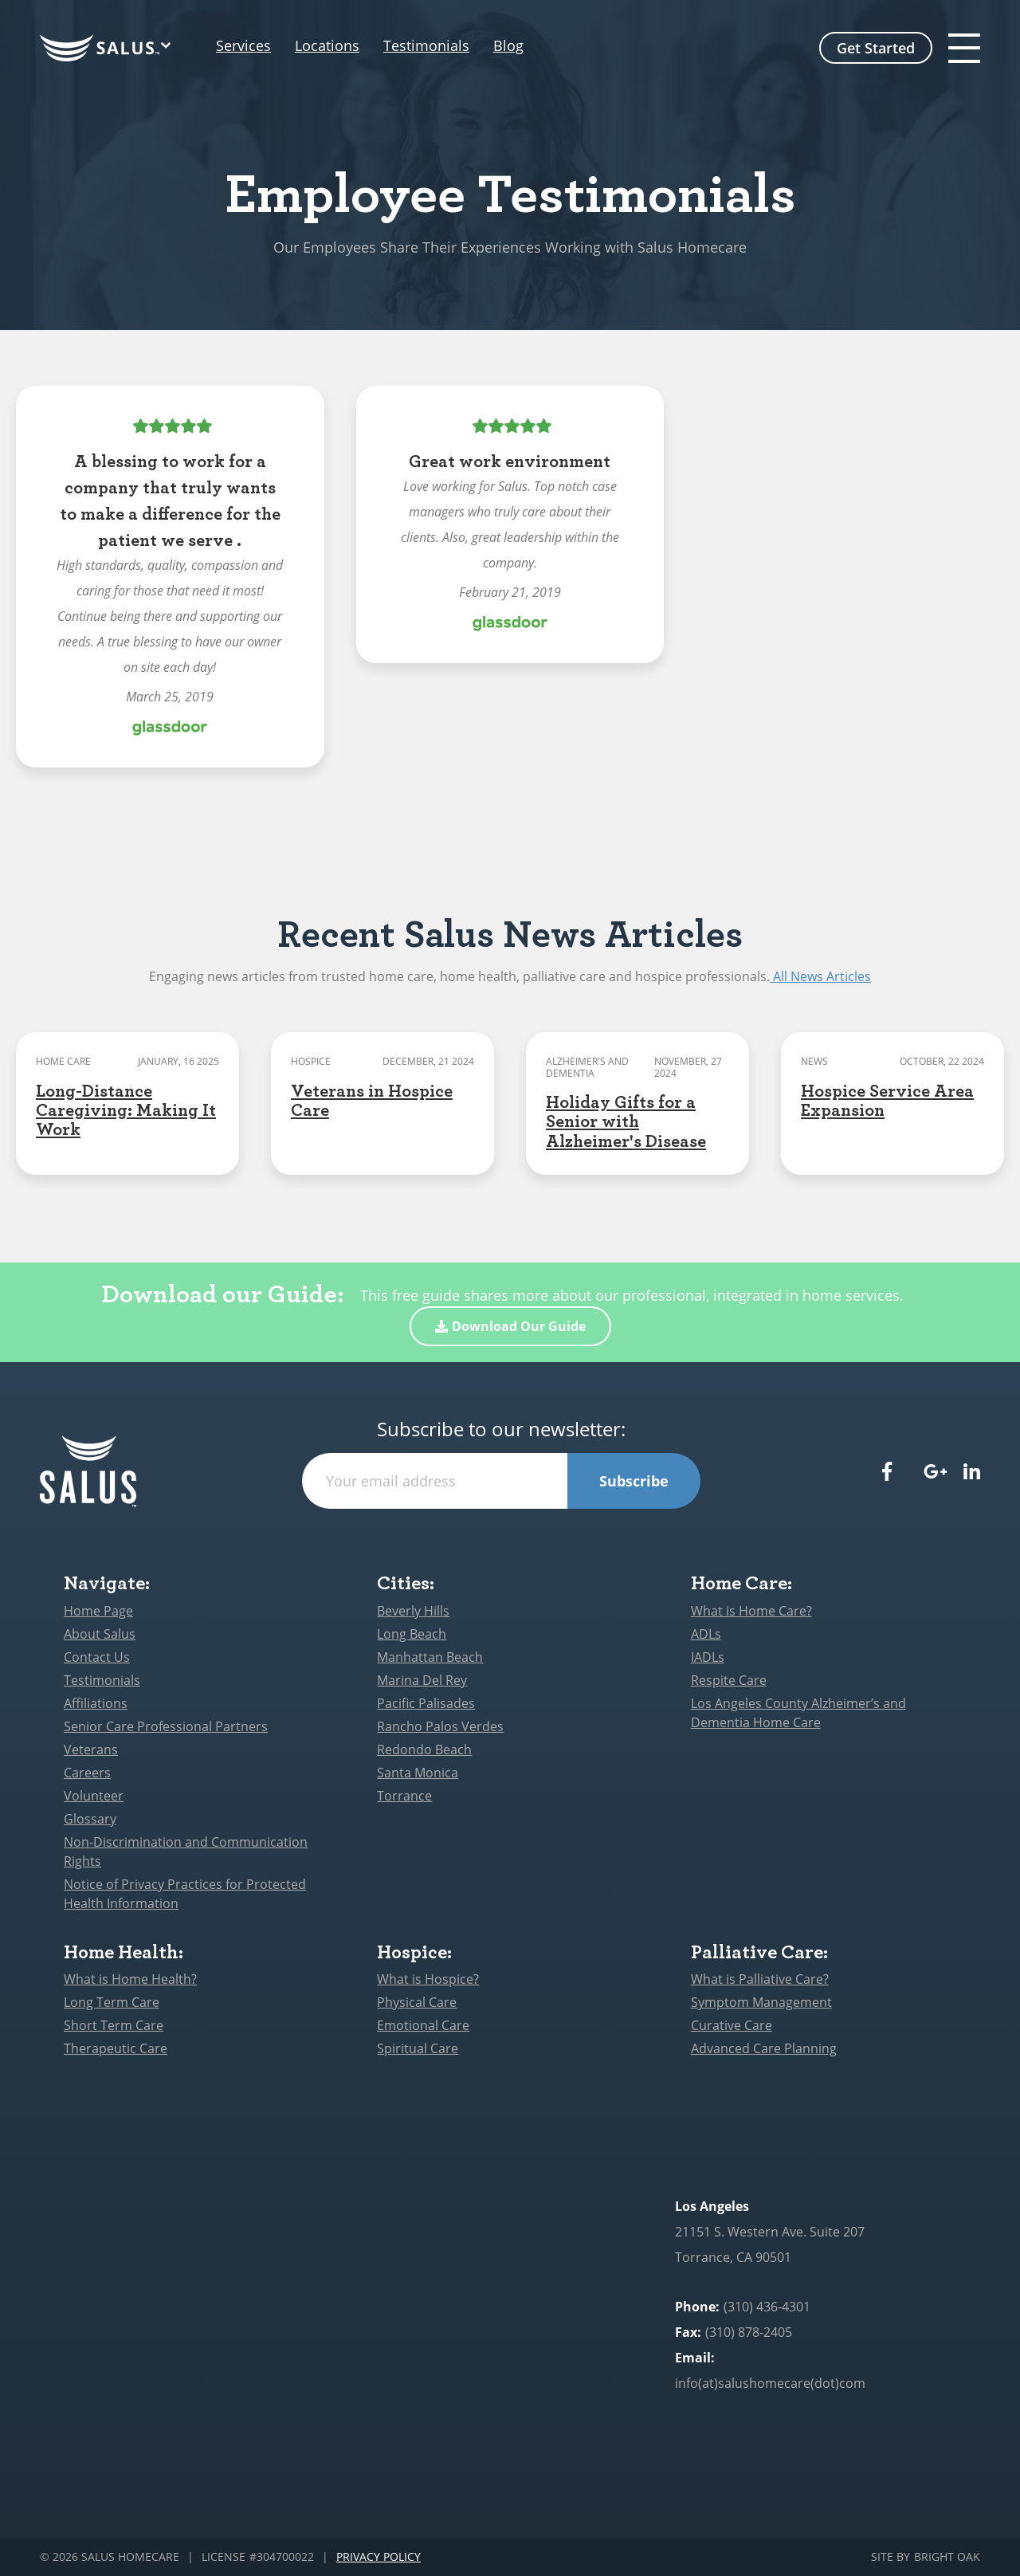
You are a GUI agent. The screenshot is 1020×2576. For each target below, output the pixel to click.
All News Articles (820, 976)
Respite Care (729, 1680)
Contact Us (97, 1657)
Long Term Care (111, 2002)
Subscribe (634, 1480)
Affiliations (96, 1703)
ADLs (706, 1634)
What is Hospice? (428, 1979)
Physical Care (417, 2002)
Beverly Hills (413, 1611)
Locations (343, 46)
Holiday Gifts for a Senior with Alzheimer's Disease (626, 1120)
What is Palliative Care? (760, 1979)
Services (243, 46)
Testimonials (458, 46)
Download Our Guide (510, 1326)
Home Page (98, 1611)
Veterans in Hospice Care (372, 1099)
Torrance (404, 1795)
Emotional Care (423, 2025)
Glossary (90, 1819)
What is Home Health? (130, 1979)
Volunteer (94, 1795)
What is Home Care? (751, 1611)
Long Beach (411, 1634)
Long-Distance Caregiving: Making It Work (126, 1109)
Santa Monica (417, 1772)
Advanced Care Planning (764, 2048)
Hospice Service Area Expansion (887, 1099)
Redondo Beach (424, 1749)
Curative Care (731, 2025)
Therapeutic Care (115, 2048)
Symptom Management (761, 2002)
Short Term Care (113, 2025)
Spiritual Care (417, 2048)
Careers (87, 1772)
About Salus (99, 1634)
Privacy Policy (378, 2557)
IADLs (707, 1657)
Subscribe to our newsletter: (501, 1429)
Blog (540, 46)
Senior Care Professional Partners (166, 1726)
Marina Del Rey (422, 1680)
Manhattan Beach (430, 1657)
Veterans (91, 1749)
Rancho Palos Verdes (440, 1726)
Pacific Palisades (426, 1703)
